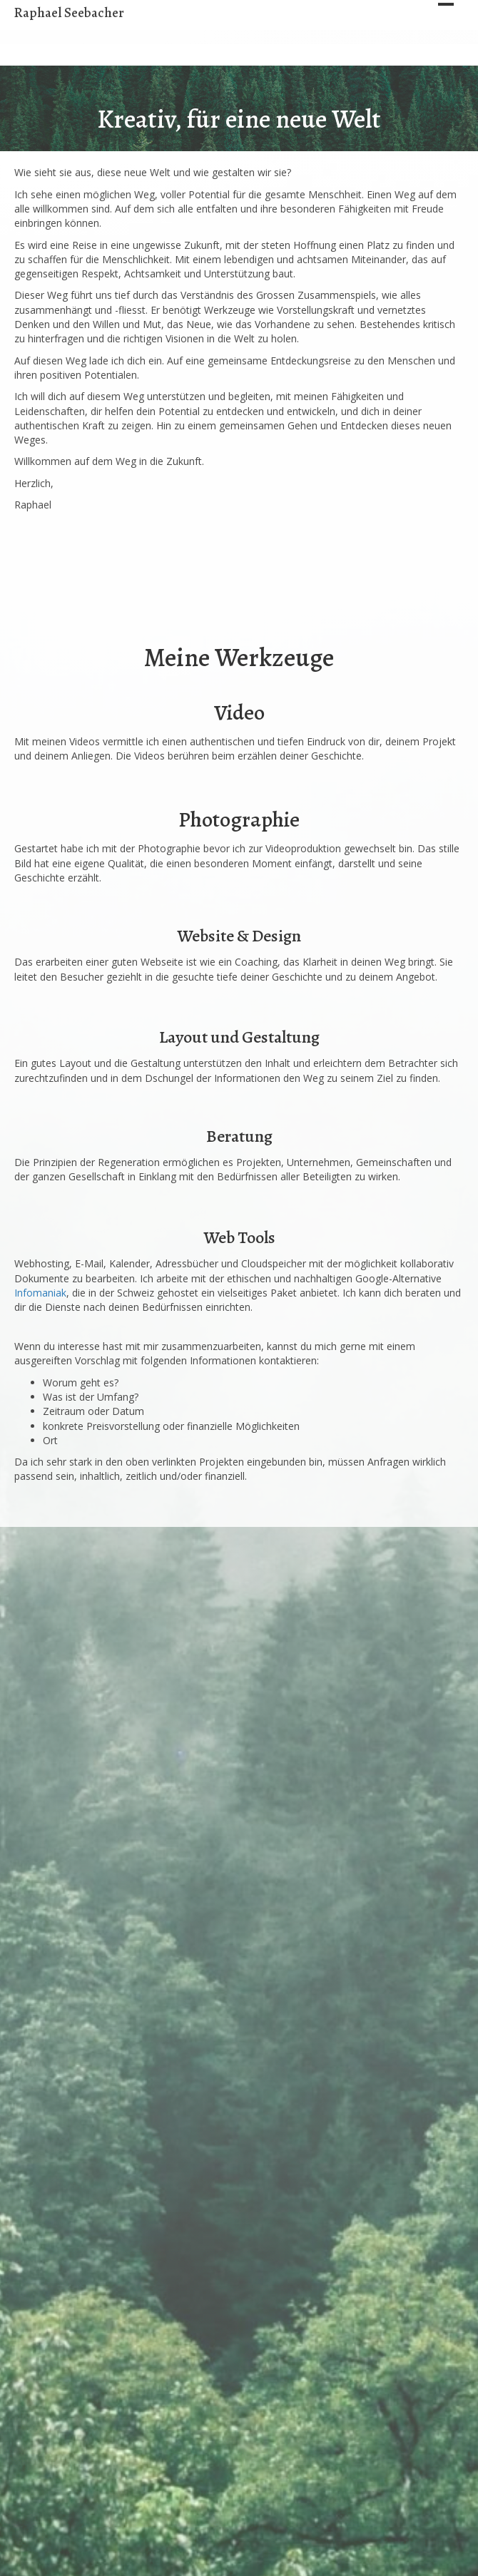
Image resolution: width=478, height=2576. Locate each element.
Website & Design (239, 935)
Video (239, 712)
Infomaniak (40, 1292)
